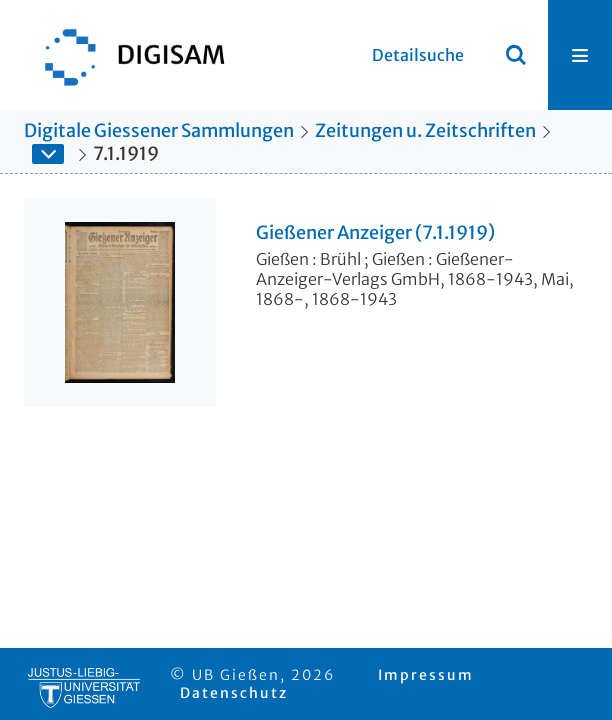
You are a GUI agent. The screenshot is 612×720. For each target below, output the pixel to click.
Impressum (426, 675)
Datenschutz (234, 693)
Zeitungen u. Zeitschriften (425, 130)
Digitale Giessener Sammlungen (159, 130)
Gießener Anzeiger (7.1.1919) (375, 233)
